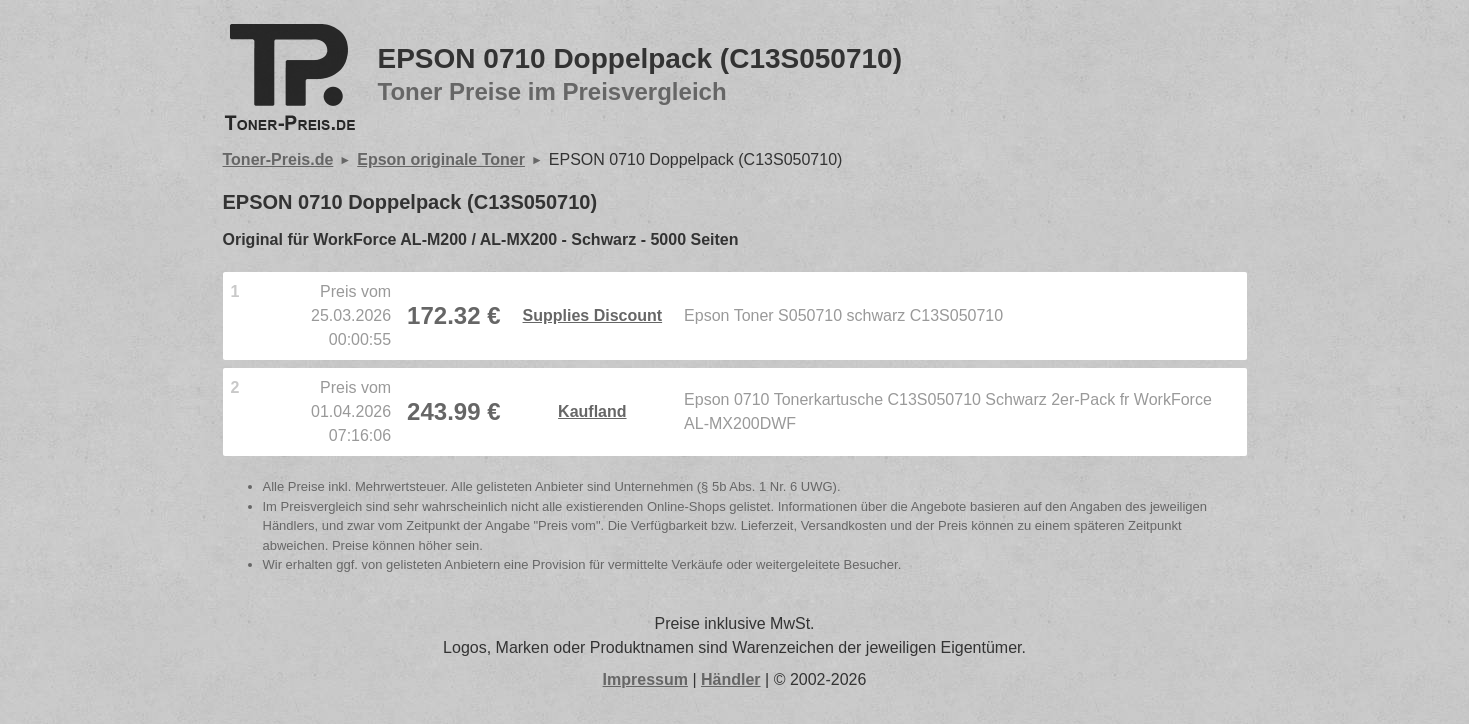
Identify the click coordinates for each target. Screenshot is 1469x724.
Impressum (645, 679)
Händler (731, 679)
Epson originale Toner (441, 159)
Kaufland (592, 411)
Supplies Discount (593, 315)
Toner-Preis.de (278, 159)
